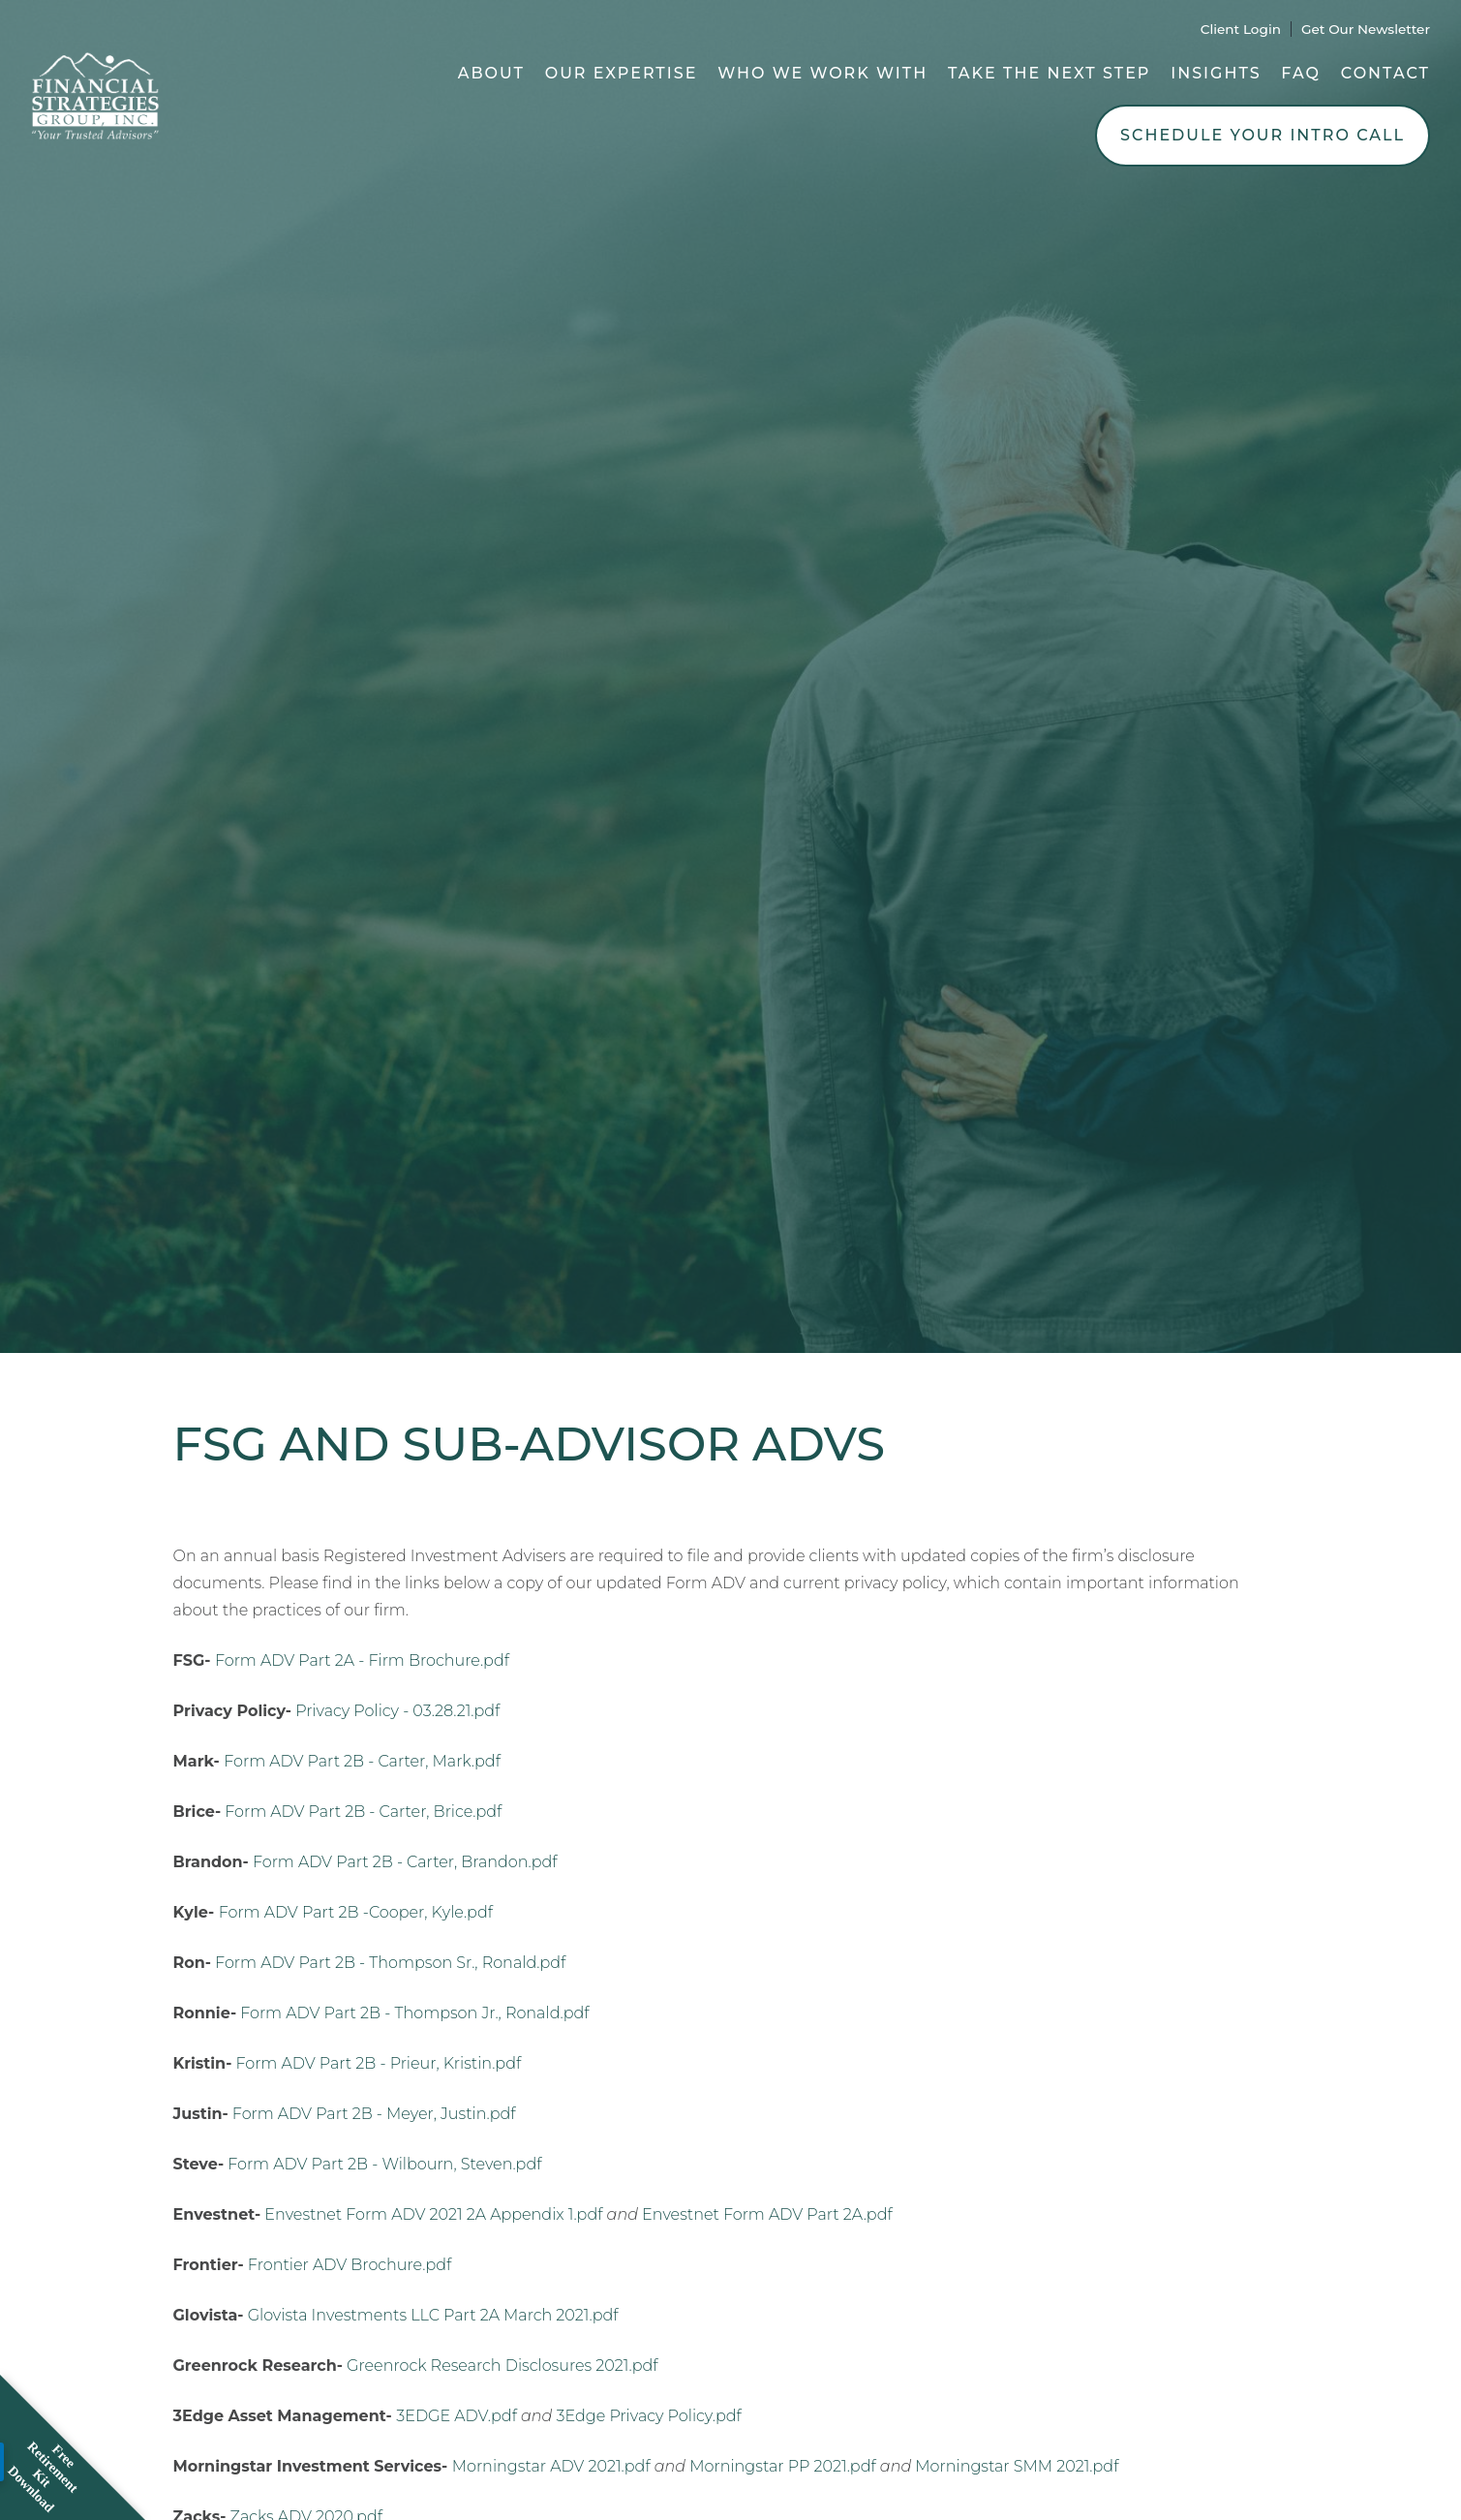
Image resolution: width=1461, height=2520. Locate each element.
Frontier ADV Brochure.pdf (349, 2265)
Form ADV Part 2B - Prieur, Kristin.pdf (378, 2063)
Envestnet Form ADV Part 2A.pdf (767, 2214)
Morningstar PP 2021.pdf (782, 2466)
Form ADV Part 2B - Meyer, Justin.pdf (374, 2114)
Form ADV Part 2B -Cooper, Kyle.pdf (356, 1912)
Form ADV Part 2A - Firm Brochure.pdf (362, 1660)
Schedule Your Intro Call (1262, 135)
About (491, 73)
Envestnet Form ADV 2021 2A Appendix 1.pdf (433, 2214)
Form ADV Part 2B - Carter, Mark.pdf (362, 1761)
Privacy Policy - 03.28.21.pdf (397, 1711)
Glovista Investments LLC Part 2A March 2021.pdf (433, 2315)
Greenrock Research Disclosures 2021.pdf (502, 2365)
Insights (1216, 73)
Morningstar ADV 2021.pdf (551, 2466)
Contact (1385, 73)
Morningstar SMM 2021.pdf (1016, 2466)
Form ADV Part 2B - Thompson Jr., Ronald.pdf (414, 2013)
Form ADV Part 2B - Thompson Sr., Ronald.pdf (390, 1962)
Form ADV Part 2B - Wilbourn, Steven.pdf (384, 2164)
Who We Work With (822, 73)
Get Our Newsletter (1365, 29)
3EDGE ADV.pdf (456, 2416)
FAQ (1301, 73)
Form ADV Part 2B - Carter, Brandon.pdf (405, 1862)
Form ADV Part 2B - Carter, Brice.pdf (363, 1811)
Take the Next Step (1049, 73)
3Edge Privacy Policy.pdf (649, 2416)
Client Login (1241, 29)
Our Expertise (621, 73)
